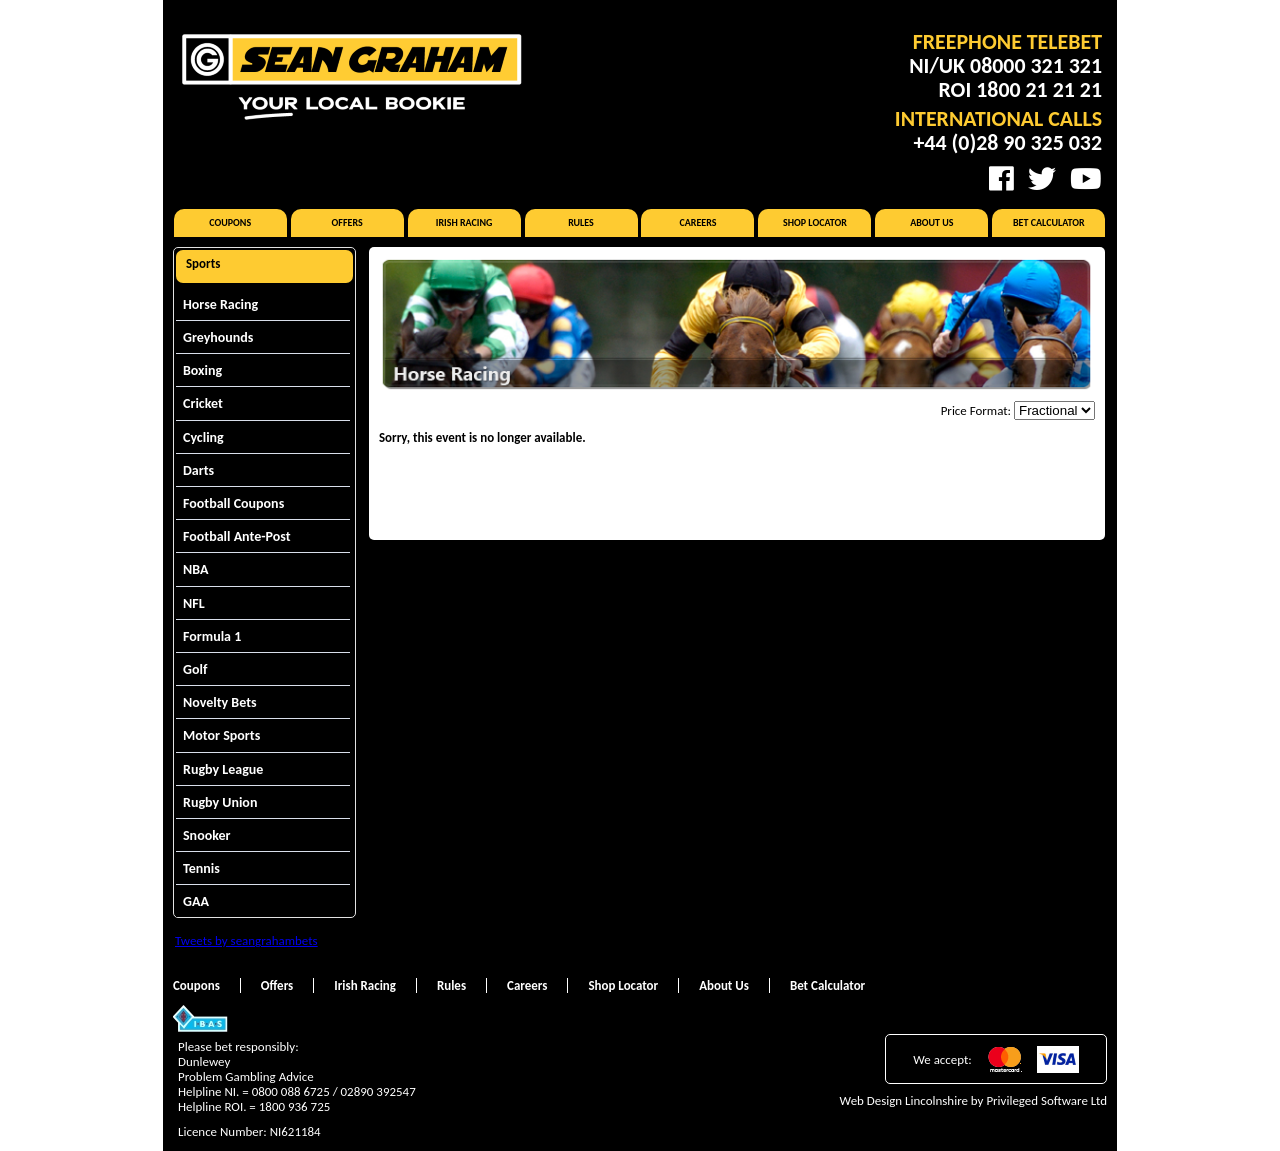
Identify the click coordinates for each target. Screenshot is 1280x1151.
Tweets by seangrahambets (246, 940)
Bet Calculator (1049, 222)
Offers (347, 222)
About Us (931, 222)
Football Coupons (233, 503)
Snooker (207, 835)
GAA (196, 901)
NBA (195, 569)
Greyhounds (218, 337)
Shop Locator (815, 222)
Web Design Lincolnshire (904, 1100)
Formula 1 (212, 636)
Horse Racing (220, 304)
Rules (581, 222)
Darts (198, 470)
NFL (194, 603)
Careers (697, 222)
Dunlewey (204, 1061)
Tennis (201, 868)
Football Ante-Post (237, 536)
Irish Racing (464, 222)
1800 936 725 (295, 1106)
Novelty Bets (220, 702)
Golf (195, 669)
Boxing (202, 370)
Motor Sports (221, 735)
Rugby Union (220, 802)
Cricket (203, 403)
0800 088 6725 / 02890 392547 (334, 1091)
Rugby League (223, 769)
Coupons (230, 222)
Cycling (203, 437)
